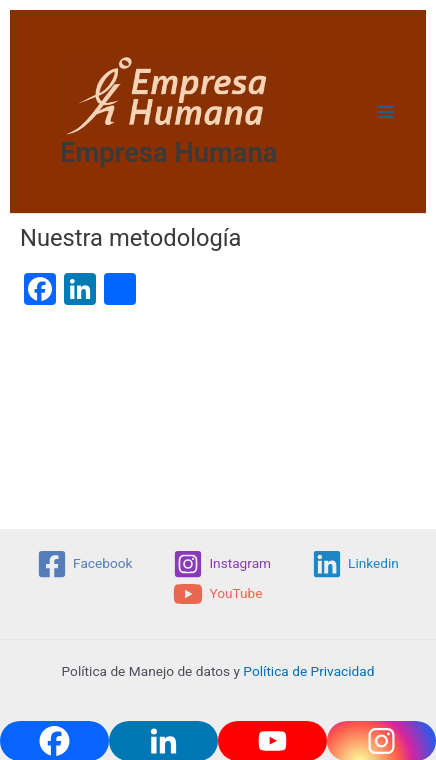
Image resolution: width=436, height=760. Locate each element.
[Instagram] (222, 564)
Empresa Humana (169, 153)
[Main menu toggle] (386, 111)
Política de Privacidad (308, 671)
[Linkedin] (356, 564)
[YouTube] (218, 594)
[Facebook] (85, 564)
